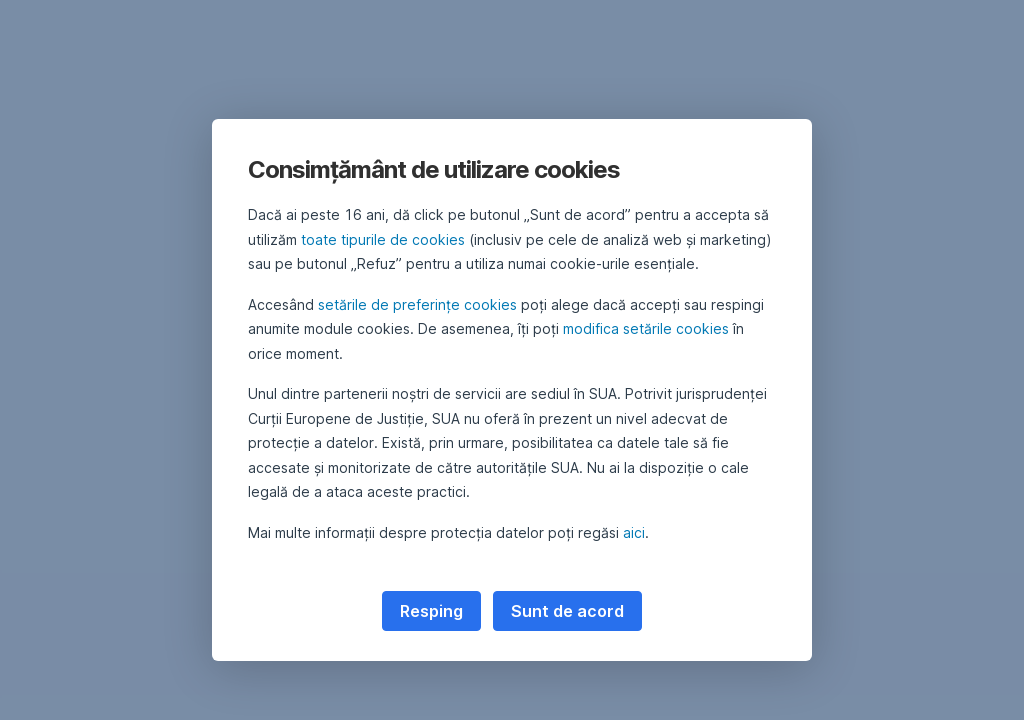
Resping (431, 611)
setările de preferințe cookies (417, 304)
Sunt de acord (567, 611)
